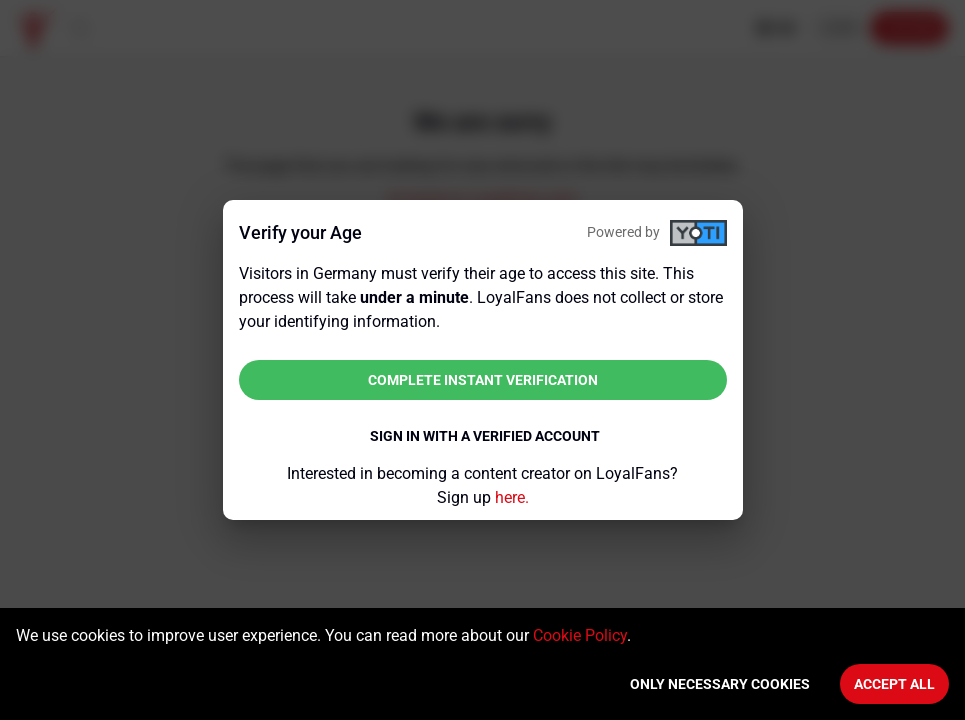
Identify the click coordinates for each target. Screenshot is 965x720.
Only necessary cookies (720, 684)
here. (512, 497)
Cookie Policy (580, 635)
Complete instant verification (483, 380)
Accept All (894, 684)
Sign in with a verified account (485, 436)
